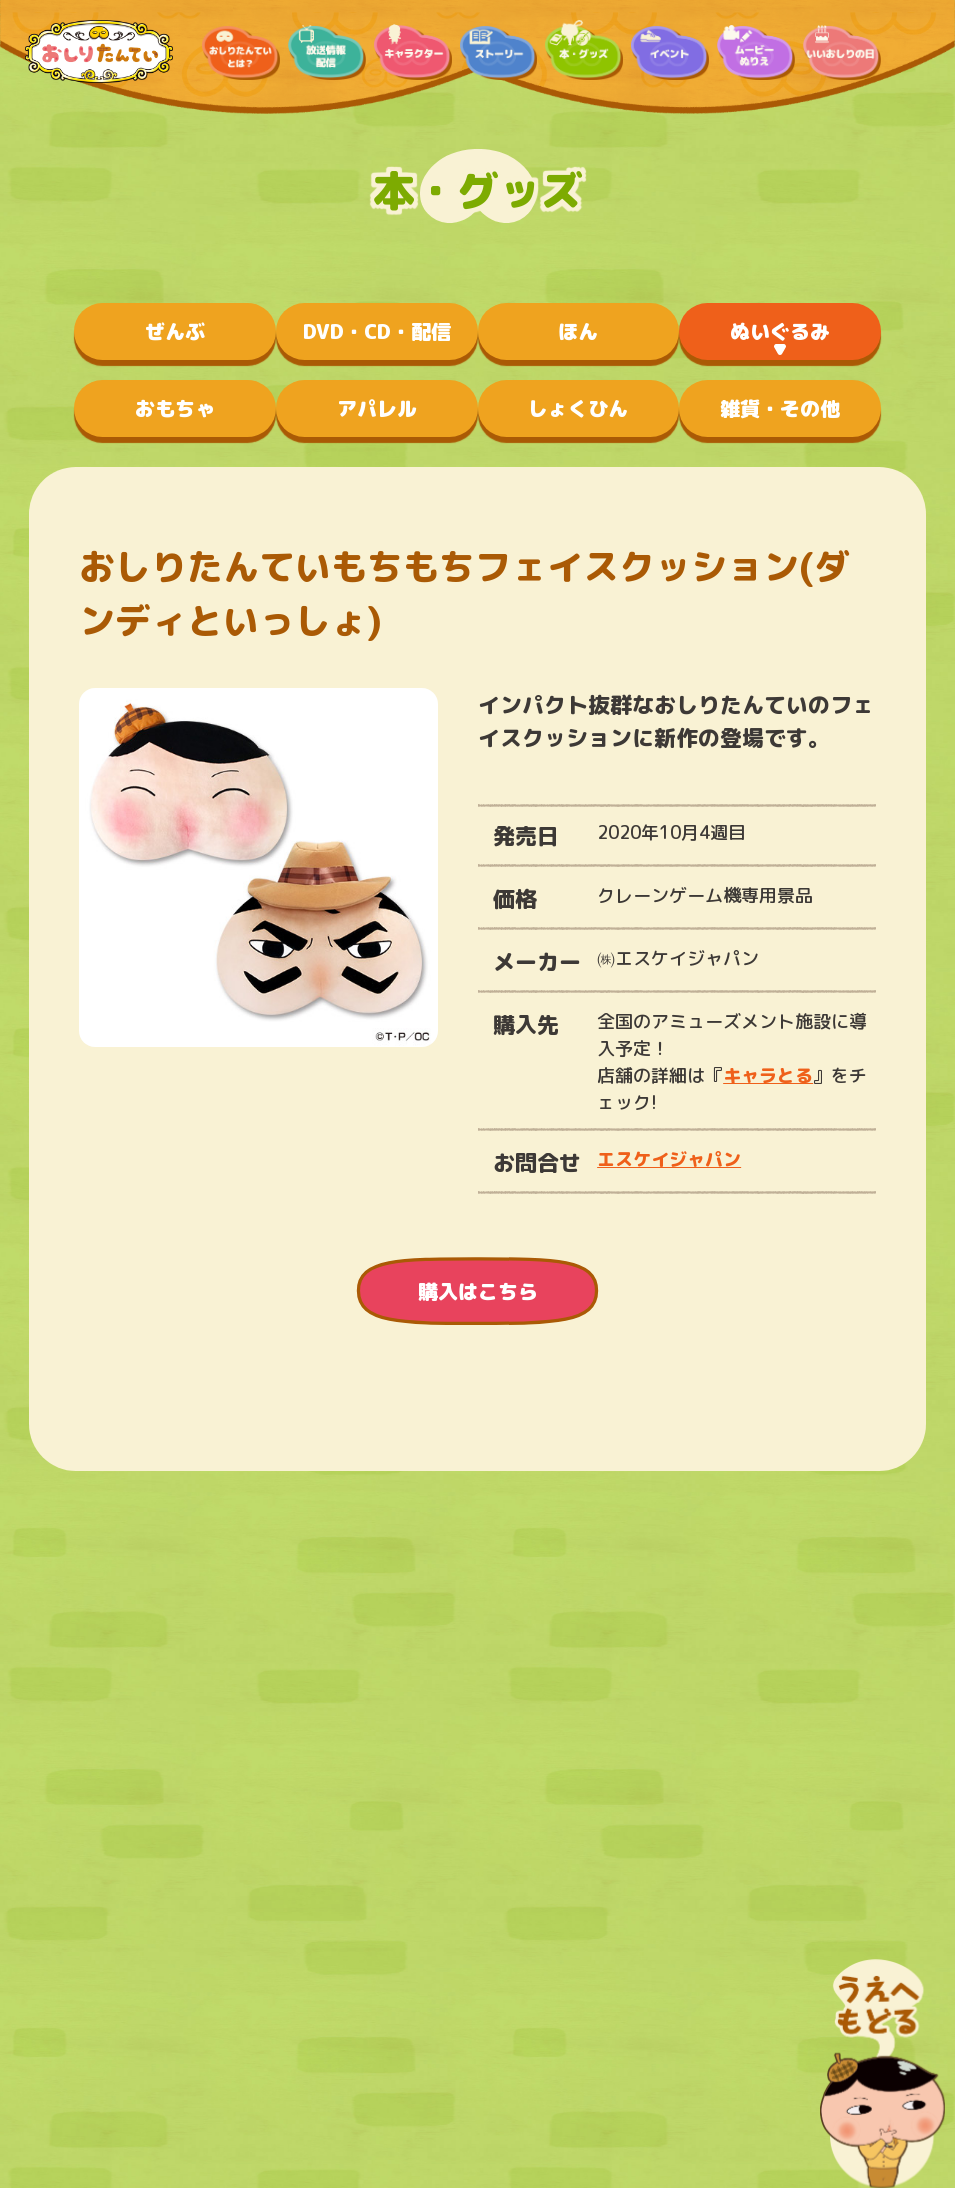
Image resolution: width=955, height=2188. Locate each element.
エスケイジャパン (669, 1159)
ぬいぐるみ (780, 331)
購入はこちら (478, 1291)
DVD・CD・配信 (377, 331)
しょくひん (578, 408)
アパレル (377, 408)
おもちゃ (175, 408)
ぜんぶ (175, 331)
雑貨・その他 (780, 408)
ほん (578, 331)
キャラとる (768, 1075)
